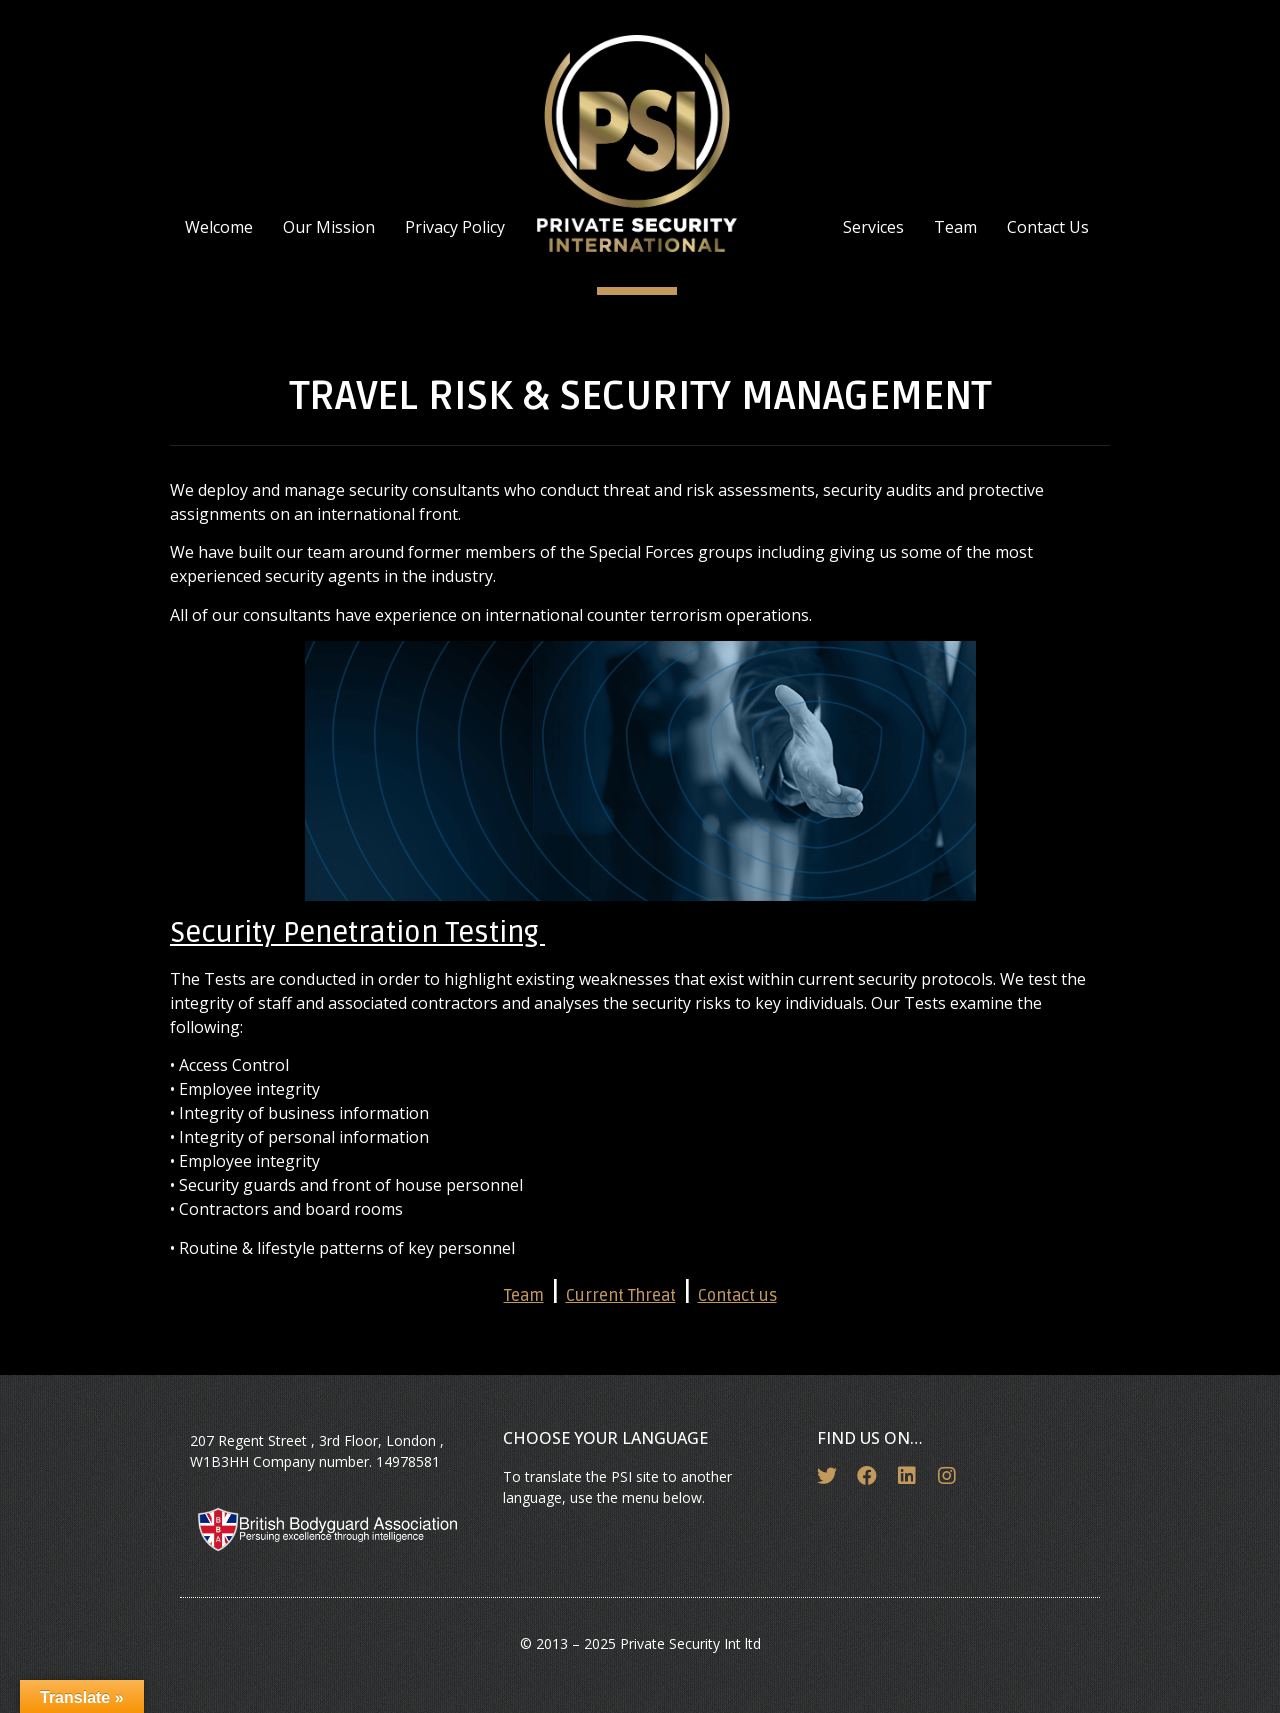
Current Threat (621, 1296)
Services (873, 227)
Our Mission (329, 227)
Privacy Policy (455, 227)
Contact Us (1048, 227)
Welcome (219, 227)
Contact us (737, 1296)
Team (955, 227)
